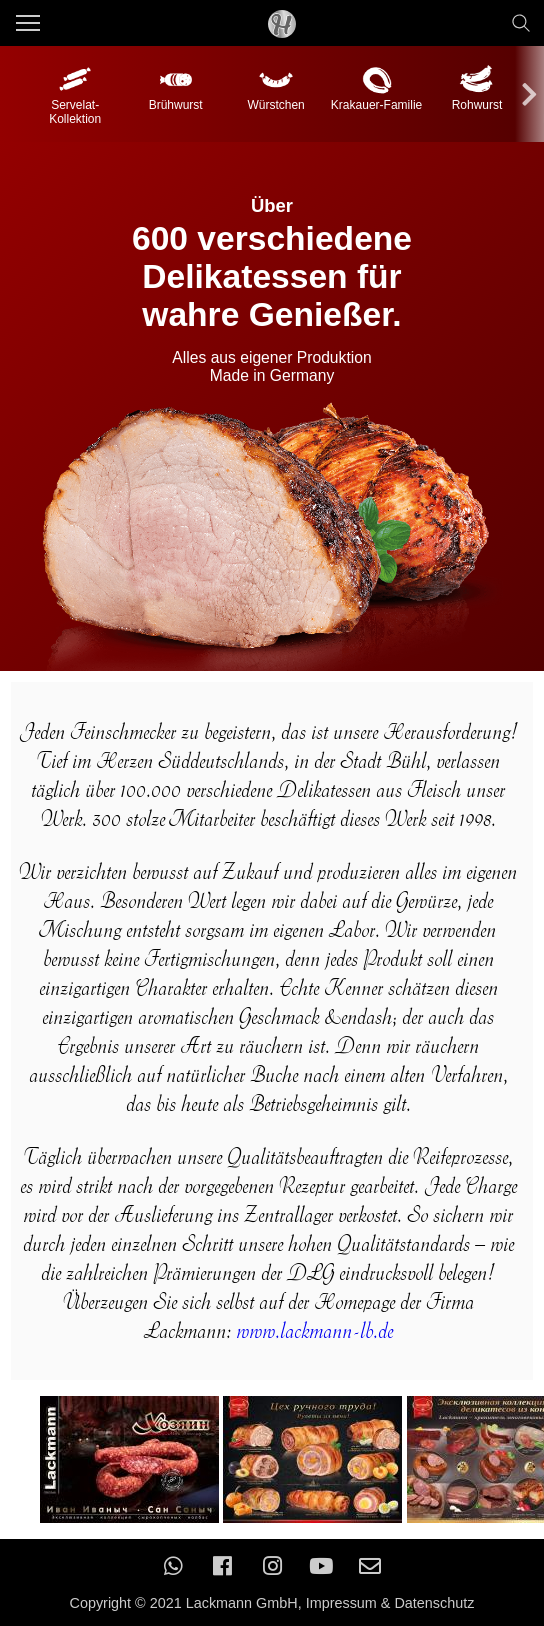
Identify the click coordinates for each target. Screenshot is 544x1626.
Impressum (341, 1603)
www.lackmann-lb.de (318, 1330)
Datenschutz (434, 1603)
